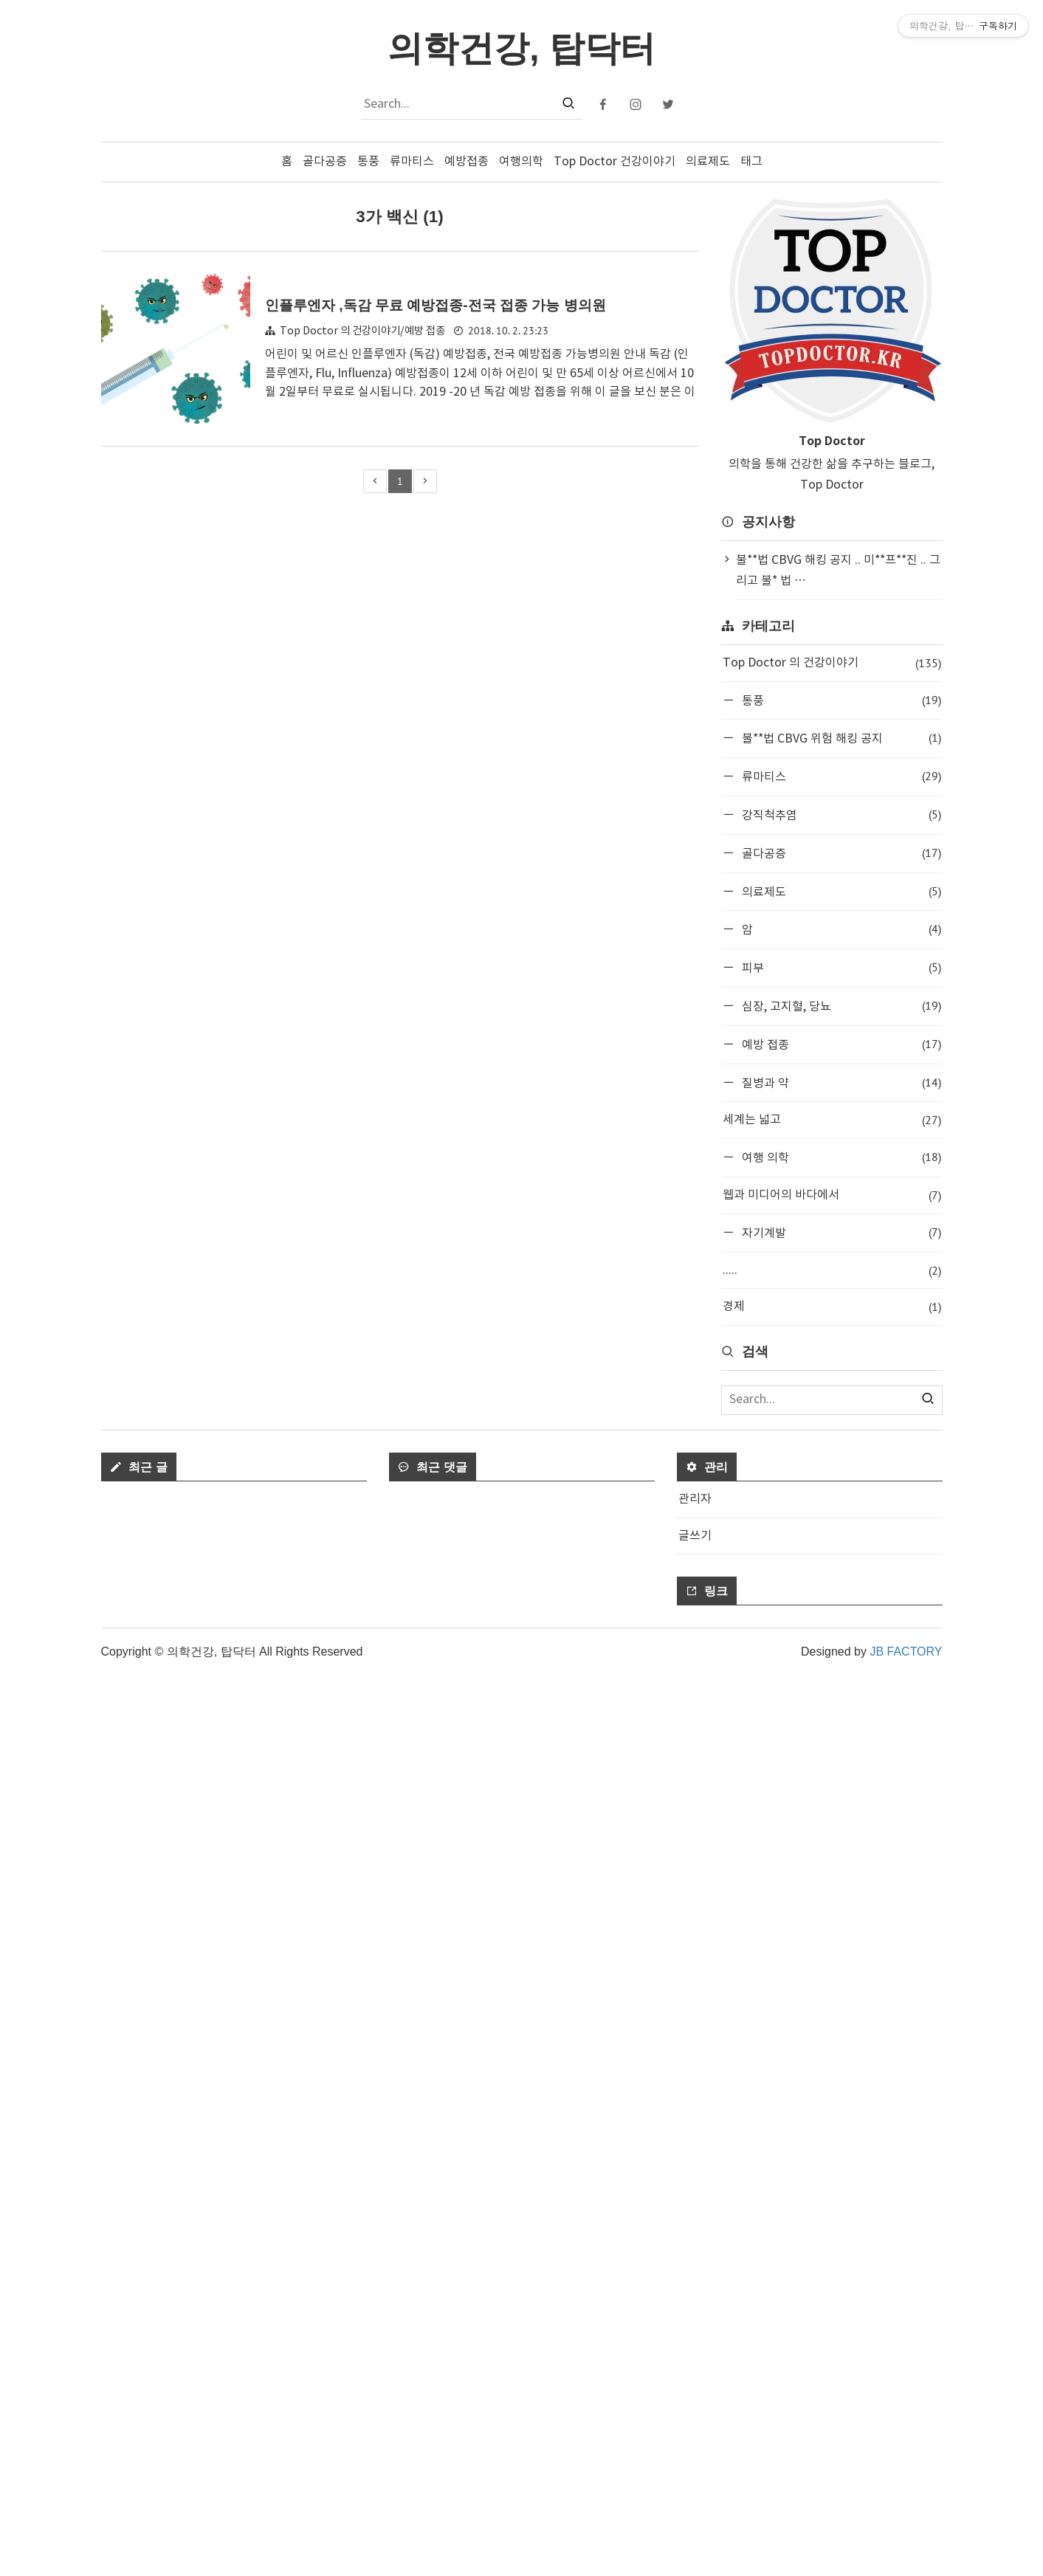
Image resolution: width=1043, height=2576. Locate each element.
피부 (840, 967)
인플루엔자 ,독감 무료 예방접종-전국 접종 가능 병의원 (435, 305)
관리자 (695, 2399)
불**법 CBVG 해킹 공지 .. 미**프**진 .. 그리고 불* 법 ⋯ (838, 571)
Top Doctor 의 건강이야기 (832, 663)
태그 (751, 161)
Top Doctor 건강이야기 (614, 161)
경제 (832, 1307)
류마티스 (412, 161)
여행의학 (521, 161)
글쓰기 (695, 2436)
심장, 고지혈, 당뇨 (840, 1005)
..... (832, 1270)
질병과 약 (840, 1082)
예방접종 (466, 161)
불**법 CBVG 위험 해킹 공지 (840, 737)
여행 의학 (840, 1157)
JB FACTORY (906, 2552)
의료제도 (708, 161)
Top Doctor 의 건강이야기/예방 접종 (362, 331)
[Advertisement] (832, 1561)
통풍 (368, 161)
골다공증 (325, 161)
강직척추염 (840, 814)
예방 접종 (840, 1044)
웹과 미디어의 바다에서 (832, 1195)
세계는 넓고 (832, 1120)
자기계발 (840, 1232)
